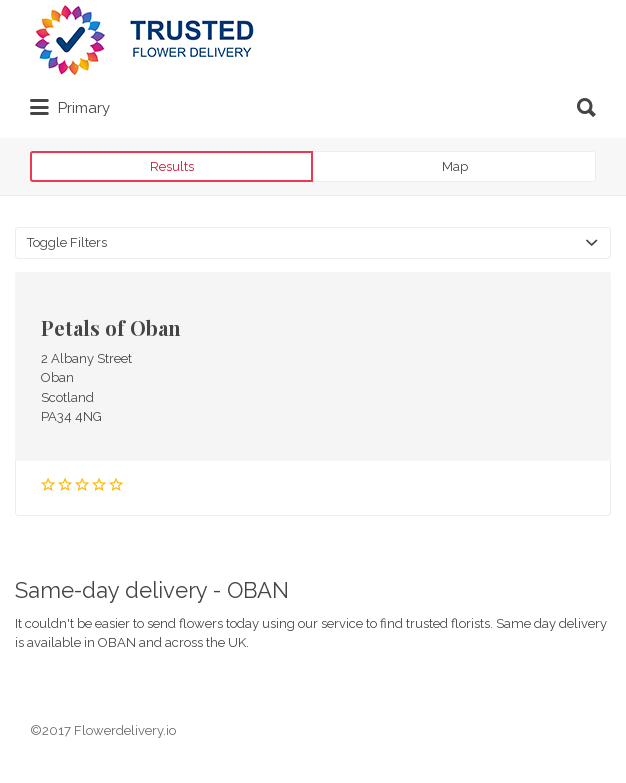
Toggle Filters (67, 242)
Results (172, 166)
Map (455, 166)
